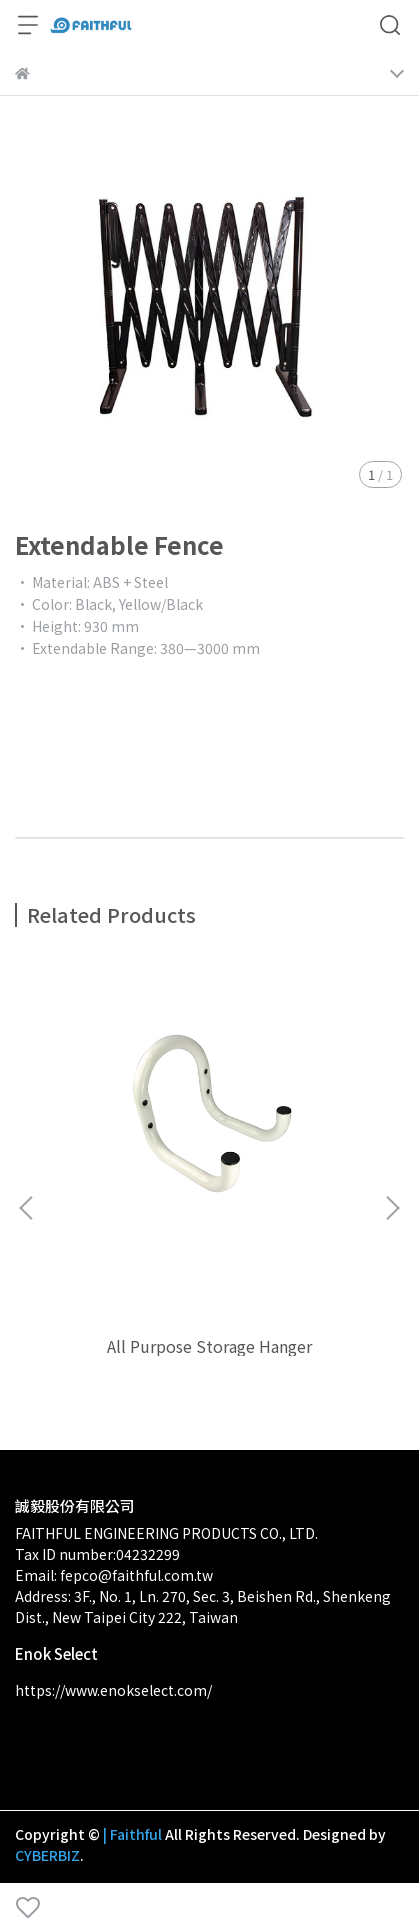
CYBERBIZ (47, 1855)
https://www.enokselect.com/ (113, 1690)
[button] (392, 1208)
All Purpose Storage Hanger (209, 1346)
